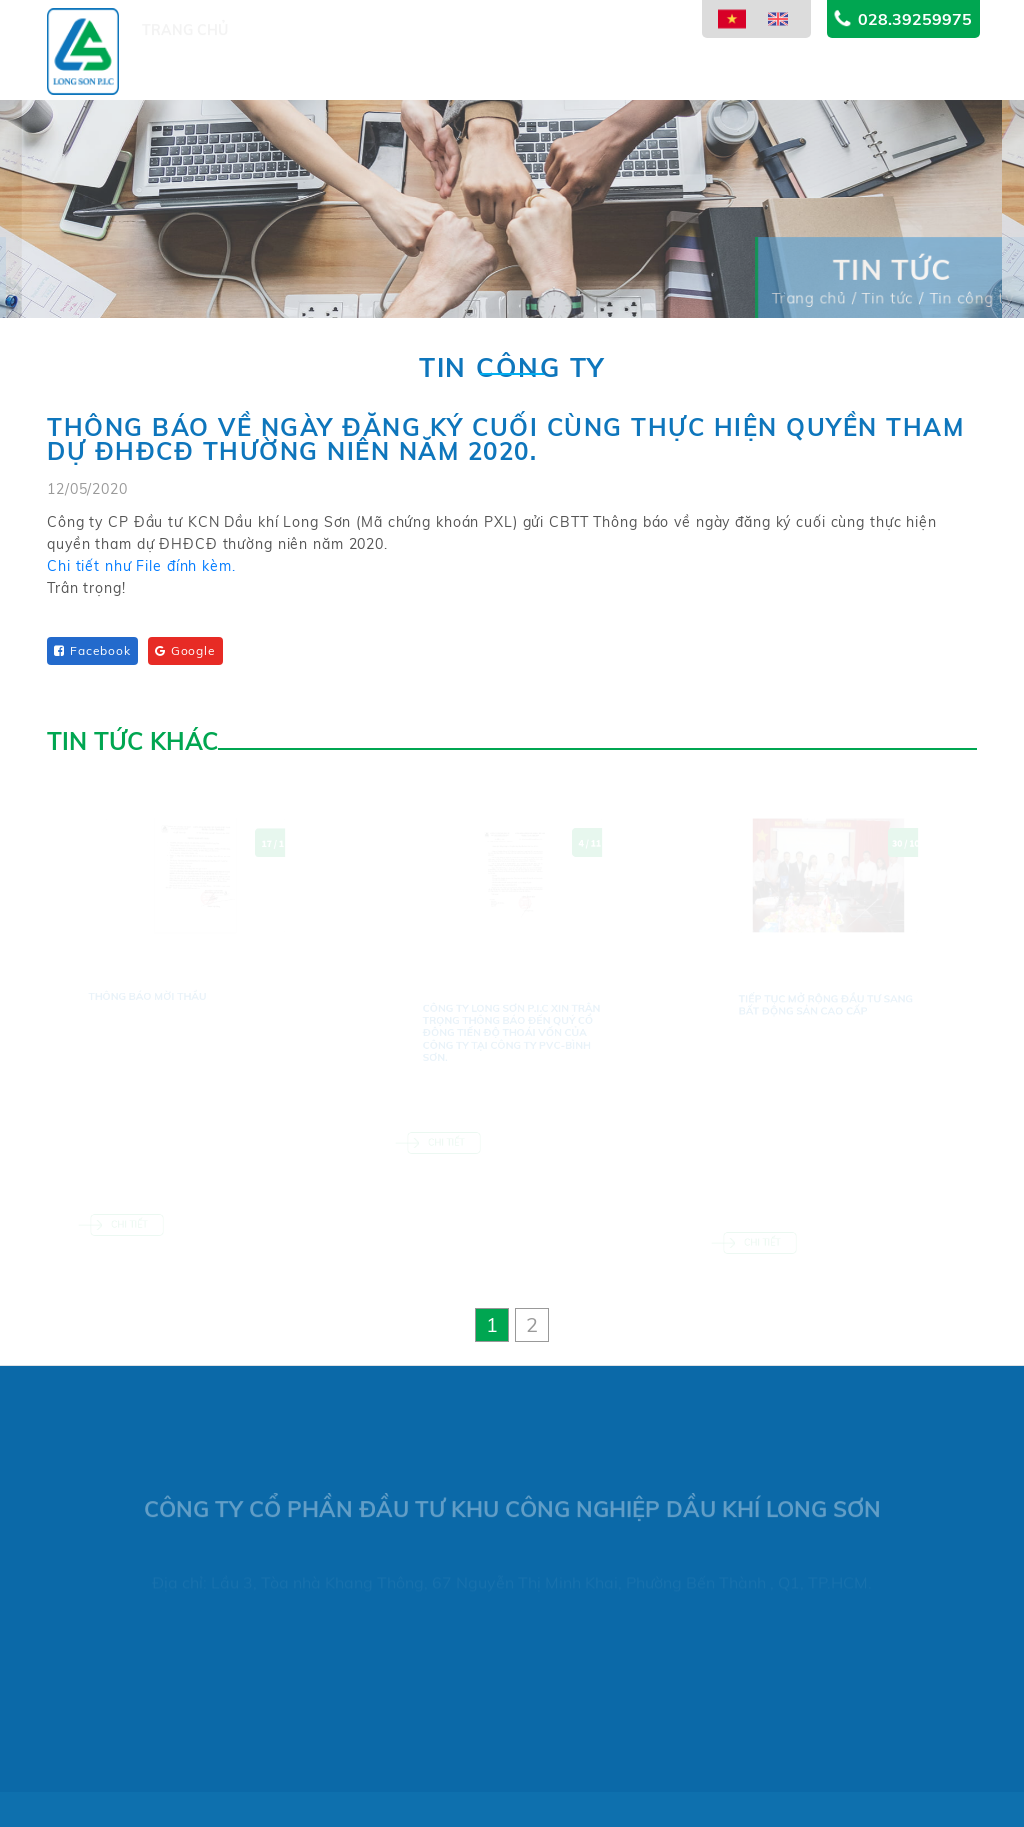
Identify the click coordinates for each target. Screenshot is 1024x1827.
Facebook (92, 650)
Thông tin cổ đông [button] (648, 51)
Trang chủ (185, 77)
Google (185, 650)
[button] (492, 1325)
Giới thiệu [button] (279, 77)
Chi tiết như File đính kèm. (141, 573)
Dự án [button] (354, 73)
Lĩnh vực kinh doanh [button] (475, 64)
